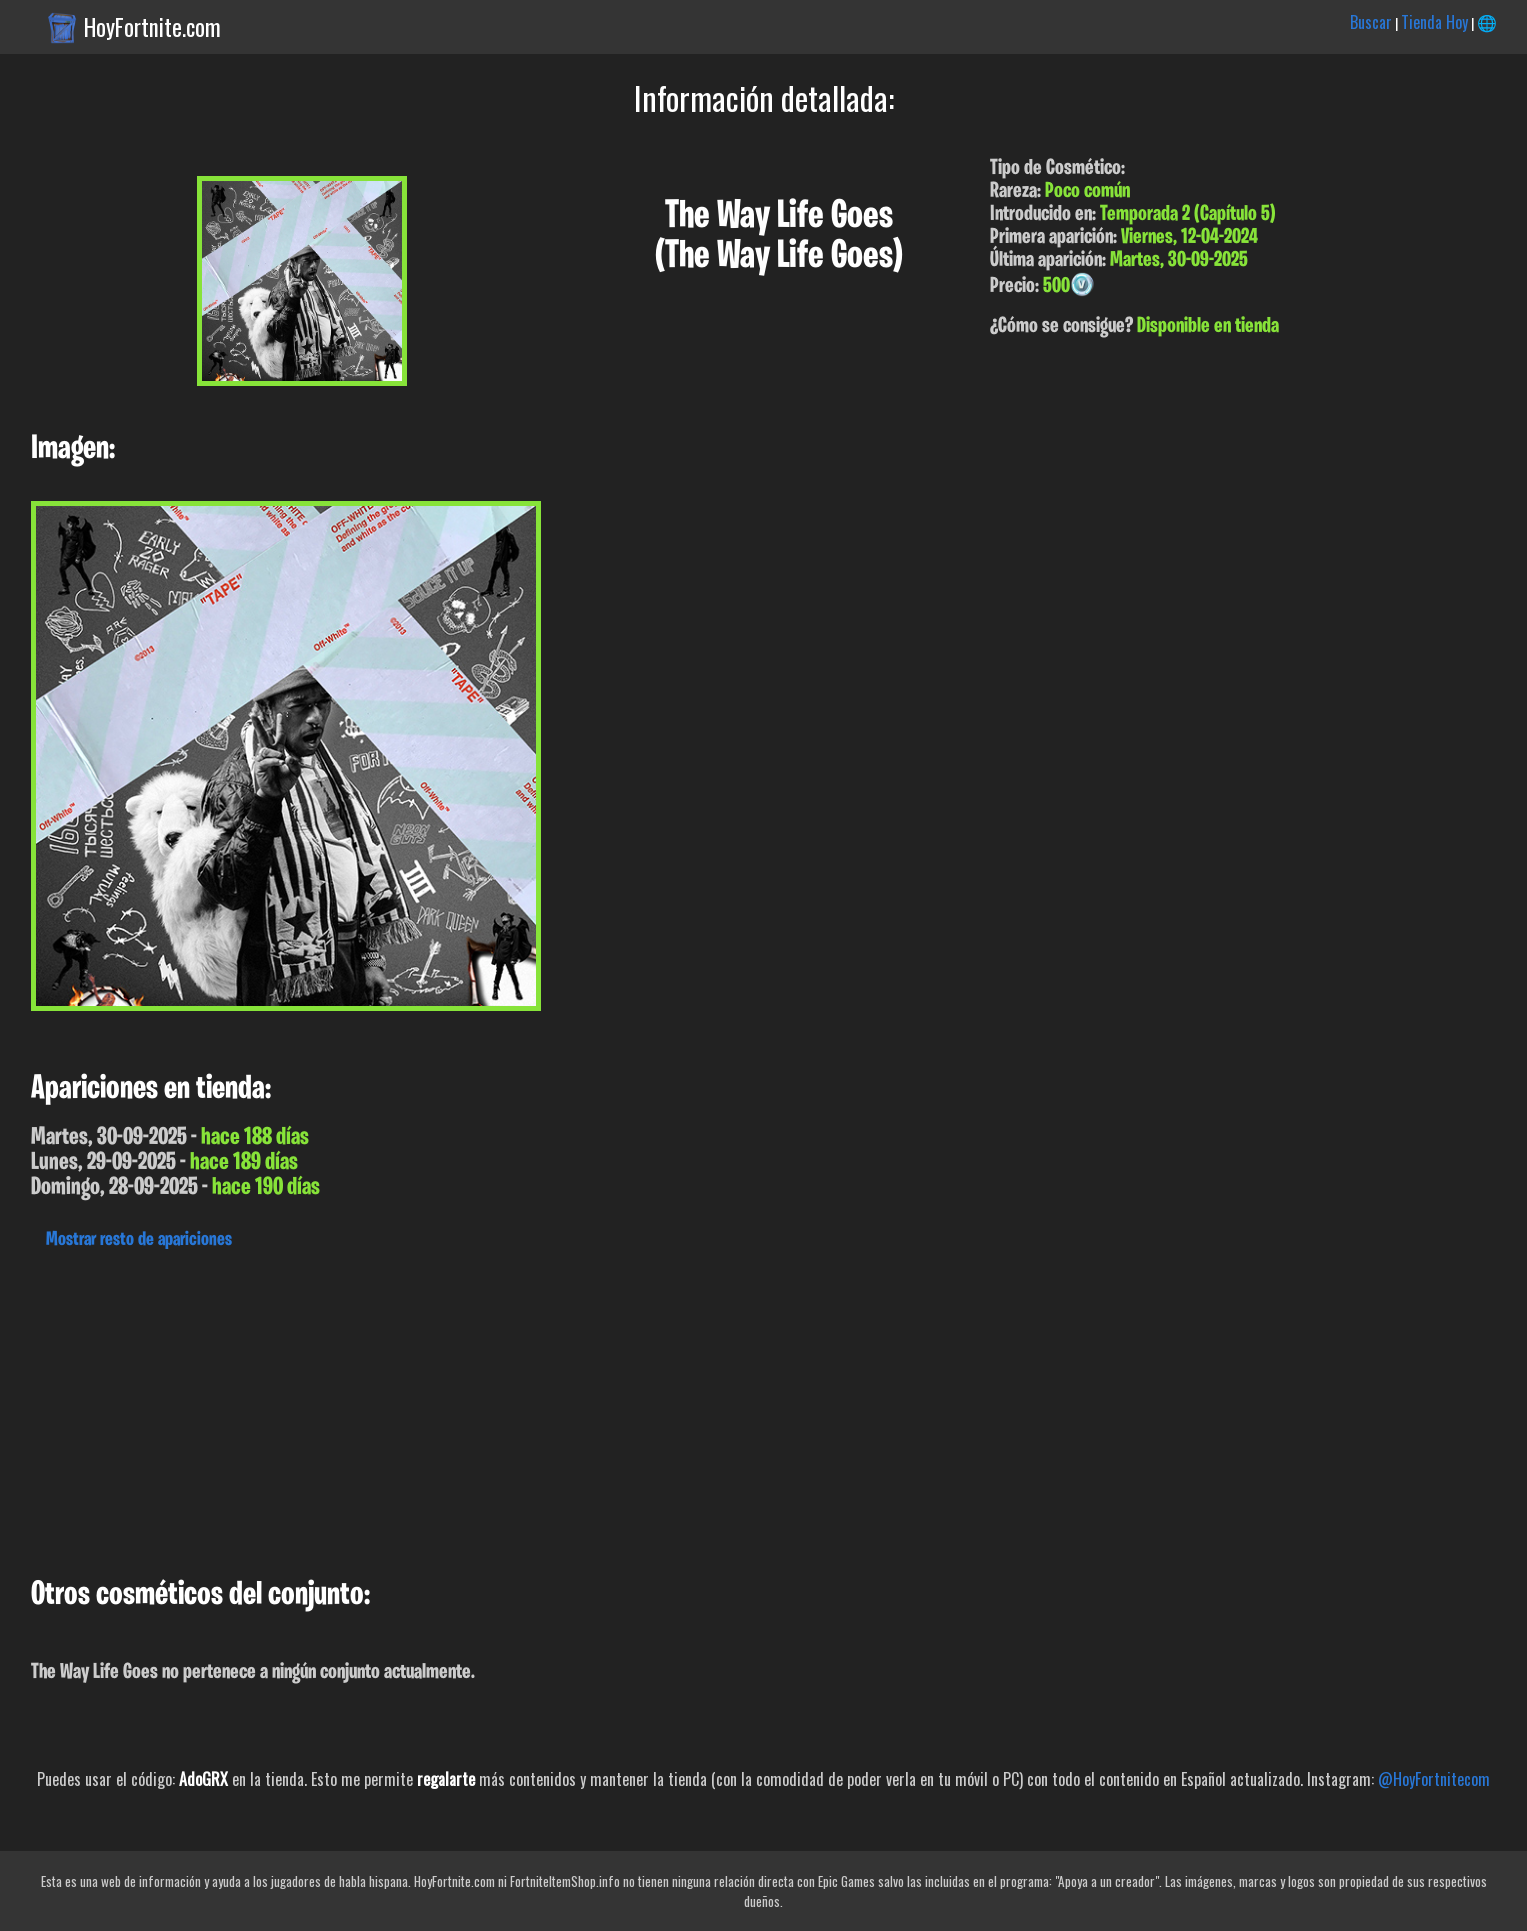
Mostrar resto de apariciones (139, 1240)
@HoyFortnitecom (1434, 1779)
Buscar (1371, 22)
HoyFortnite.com (152, 27)
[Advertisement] (600, 1408)
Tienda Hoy (1434, 22)
